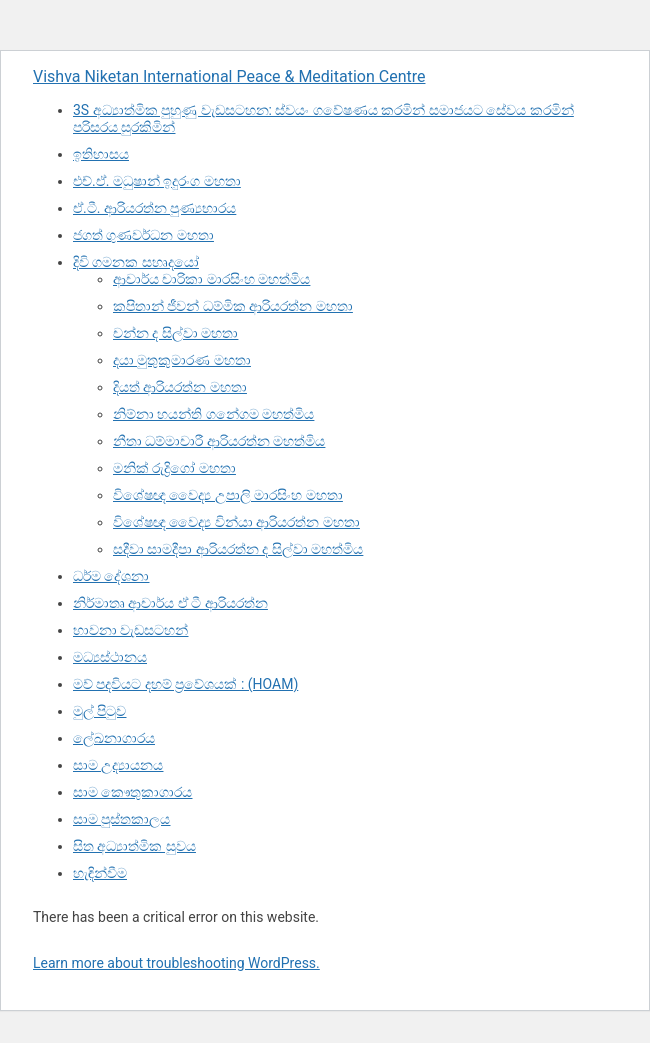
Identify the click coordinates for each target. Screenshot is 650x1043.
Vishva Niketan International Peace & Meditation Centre (229, 76)
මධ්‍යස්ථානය (110, 657)
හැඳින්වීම (100, 873)
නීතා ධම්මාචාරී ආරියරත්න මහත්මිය (219, 441)
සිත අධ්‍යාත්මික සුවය (134, 846)
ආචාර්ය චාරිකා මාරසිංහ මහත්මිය (211, 279)
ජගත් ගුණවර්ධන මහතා (143, 235)
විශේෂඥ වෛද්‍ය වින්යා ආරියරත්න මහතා (236, 522)
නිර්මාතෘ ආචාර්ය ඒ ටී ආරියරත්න (170, 603)
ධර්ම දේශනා (111, 576)
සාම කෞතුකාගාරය (132, 792)
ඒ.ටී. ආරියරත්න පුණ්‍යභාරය (154, 208)
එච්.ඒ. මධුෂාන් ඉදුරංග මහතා (157, 181)
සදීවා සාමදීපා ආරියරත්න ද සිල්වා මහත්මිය (238, 549)
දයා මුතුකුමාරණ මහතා (182, 360)
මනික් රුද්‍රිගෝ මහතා (174, 468)
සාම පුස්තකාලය (121, 819)
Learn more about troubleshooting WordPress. (176, 963)
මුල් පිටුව (99, 711)
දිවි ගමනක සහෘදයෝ (136, 262)
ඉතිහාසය (101, 154)
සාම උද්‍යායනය (118, 765)
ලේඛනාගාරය (114, 738)
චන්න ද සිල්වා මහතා (175, 333)
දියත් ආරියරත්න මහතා (180, 387)
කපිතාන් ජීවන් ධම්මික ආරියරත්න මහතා (233, 306)
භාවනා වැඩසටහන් (130, 630)
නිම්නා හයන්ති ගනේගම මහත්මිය (213, 414)
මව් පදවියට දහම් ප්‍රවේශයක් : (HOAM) (185, 684)
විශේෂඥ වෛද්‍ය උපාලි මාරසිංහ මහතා (228, 495)
